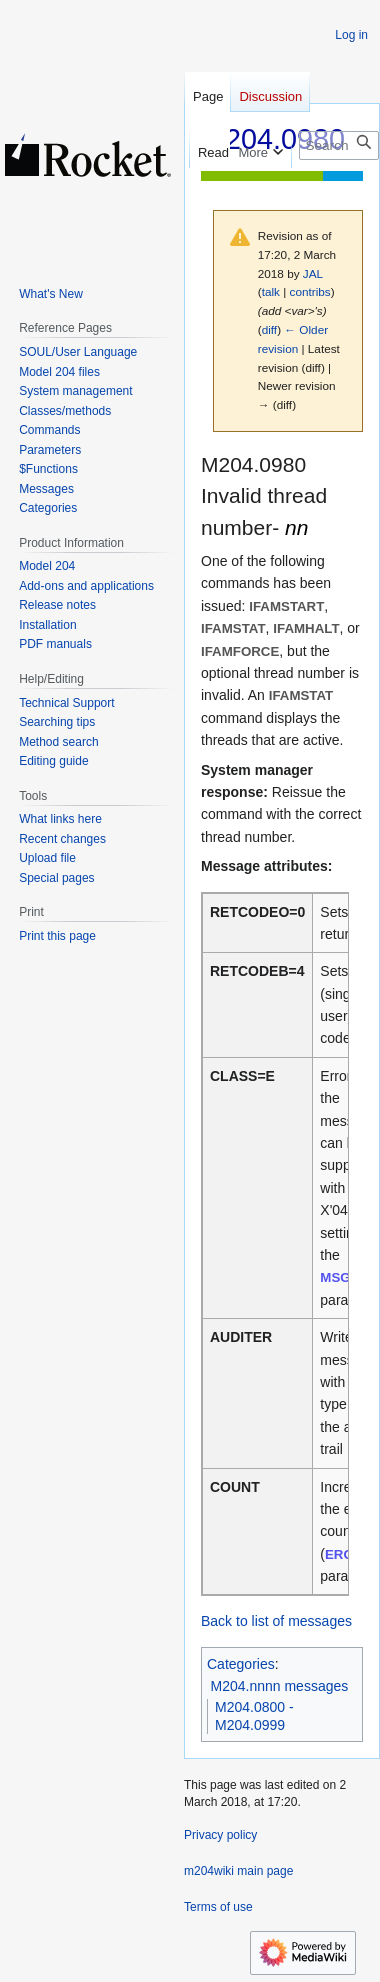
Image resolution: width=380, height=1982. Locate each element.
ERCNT (348, 1554)
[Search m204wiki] (339, 145)
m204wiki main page (238, 1871)
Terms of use (218, 1907)
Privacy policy (220, 1835)
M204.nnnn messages (280, 1686)
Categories (241, 1664)
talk (271, 291)
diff (269, 329)
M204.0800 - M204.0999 (254, 1716)
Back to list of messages (276, 1621)
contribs (310, 291)
